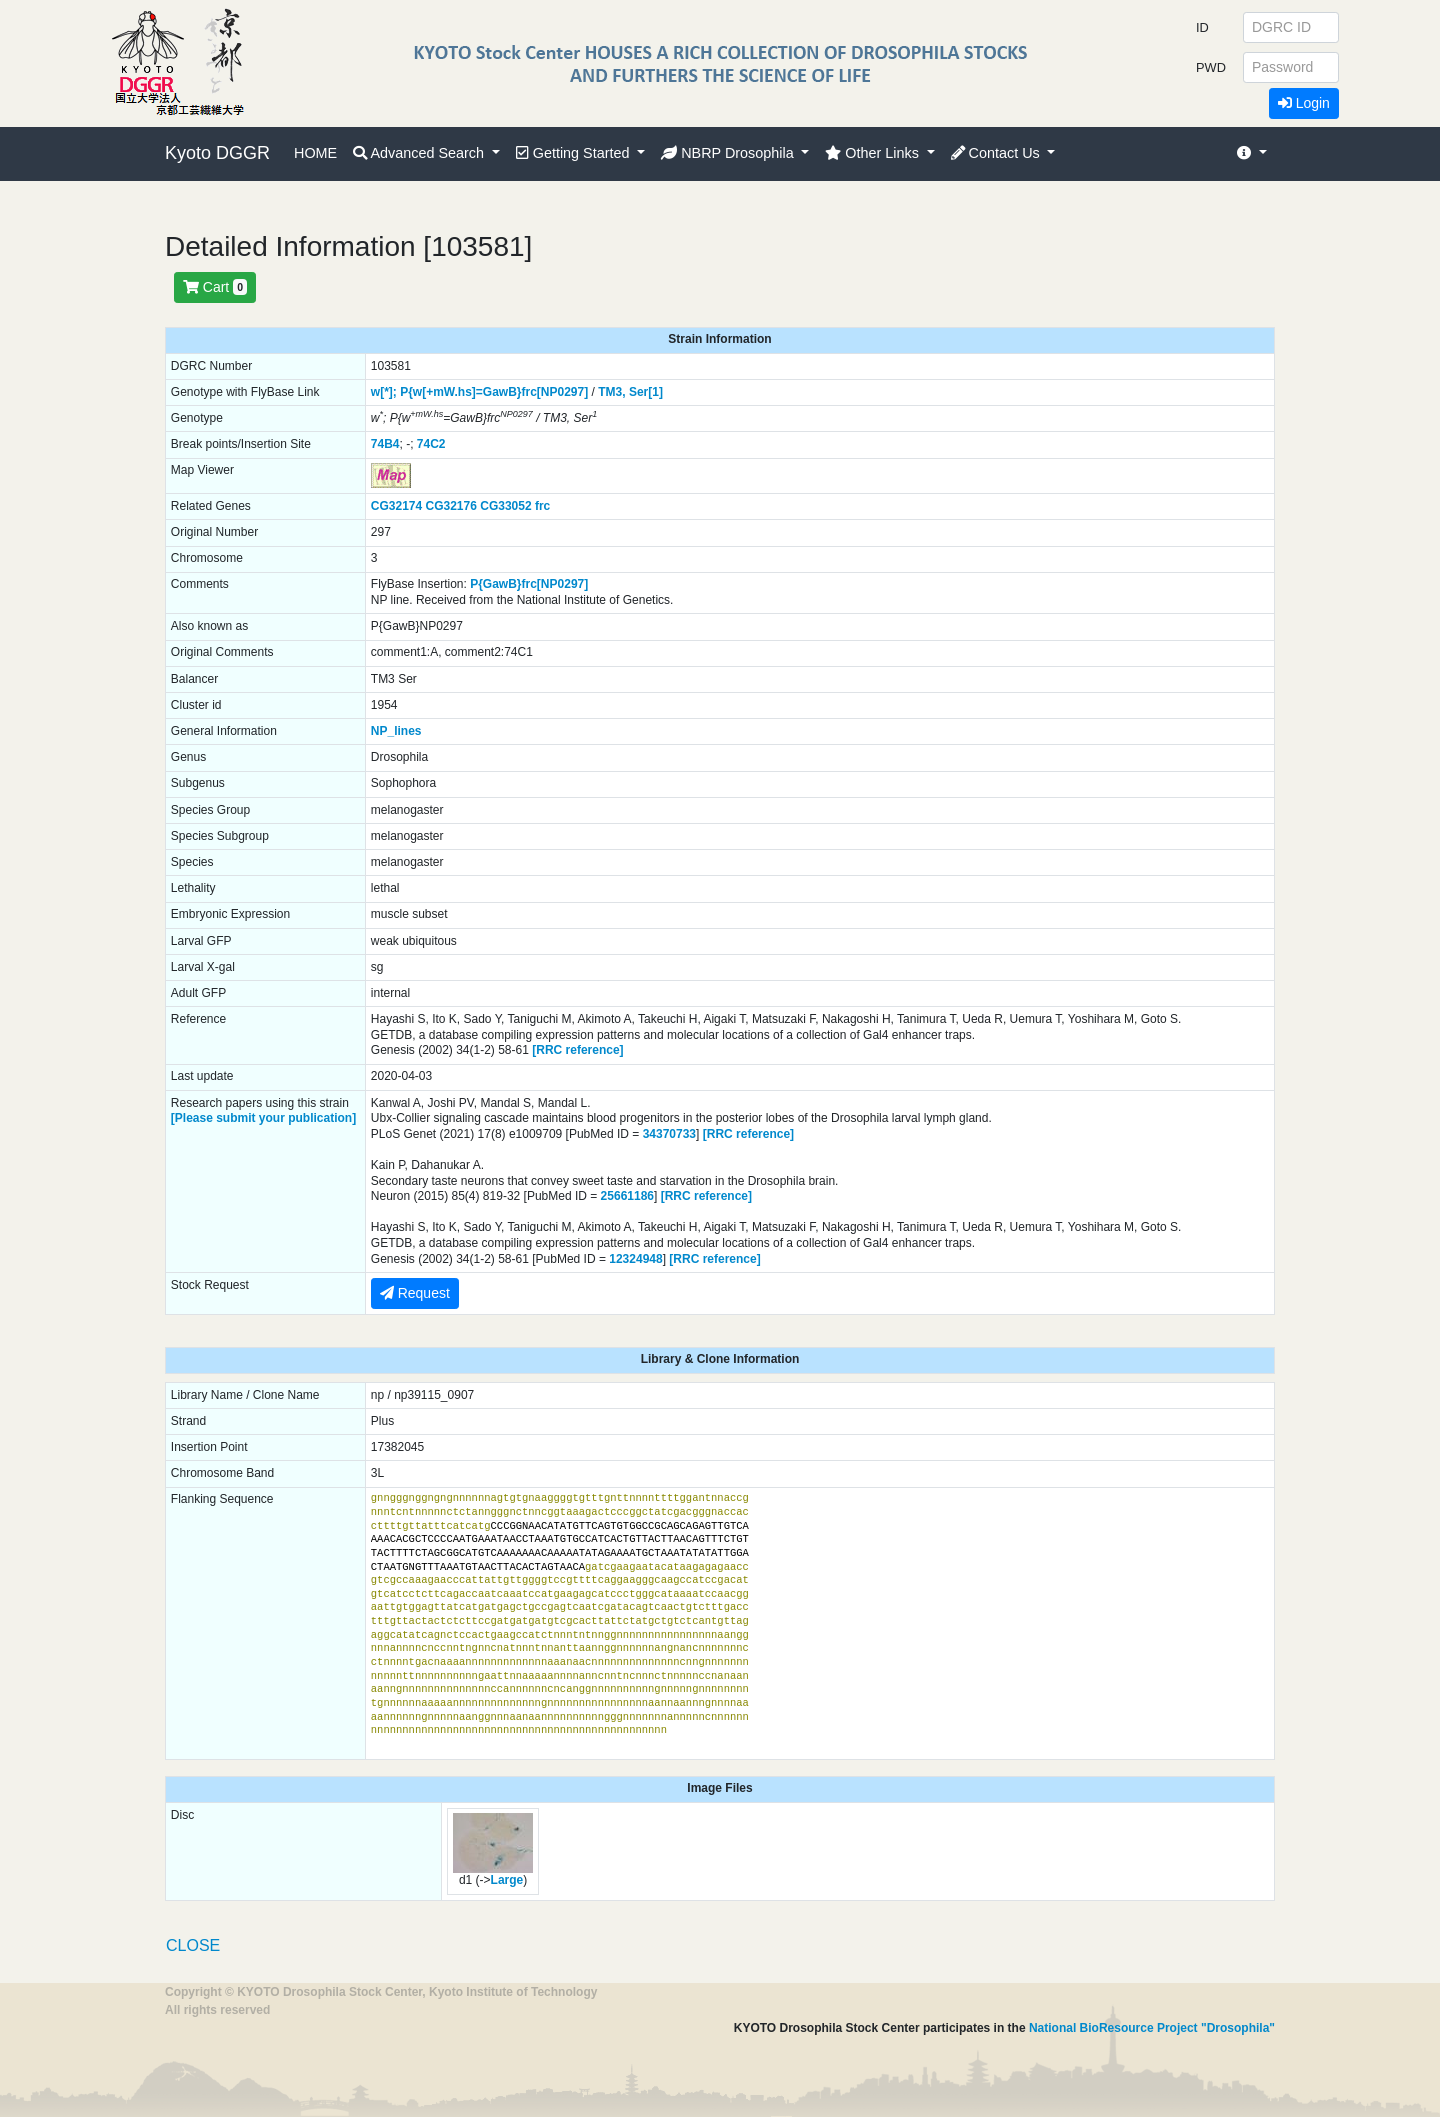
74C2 (431, 444)
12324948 (635, 1259)
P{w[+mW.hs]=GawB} (460, 392)
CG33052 (505, 506)
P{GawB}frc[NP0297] (529, 584)
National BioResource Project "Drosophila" (1152, 2028)
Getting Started (575, 153)
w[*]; (384, 392)
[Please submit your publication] (263, 1118)
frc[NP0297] (555, 392)
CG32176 (451, 506)
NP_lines (396, 731)
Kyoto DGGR (217, 153)
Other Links (874, 153)
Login (1304, 103)
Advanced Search (420, 153)
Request (415, 1293)
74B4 (385, 444)
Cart (215, 287)
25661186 (627, 1196)
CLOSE (193, 1945)
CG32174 (396, 506)
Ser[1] (646, 392)
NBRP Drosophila (729, 153)
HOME (315, 153)
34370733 (669, 1134)
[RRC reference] (577, 1050)
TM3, (611, 392)
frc (542, 506)
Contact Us (997, 153)
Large (507, 1880)
